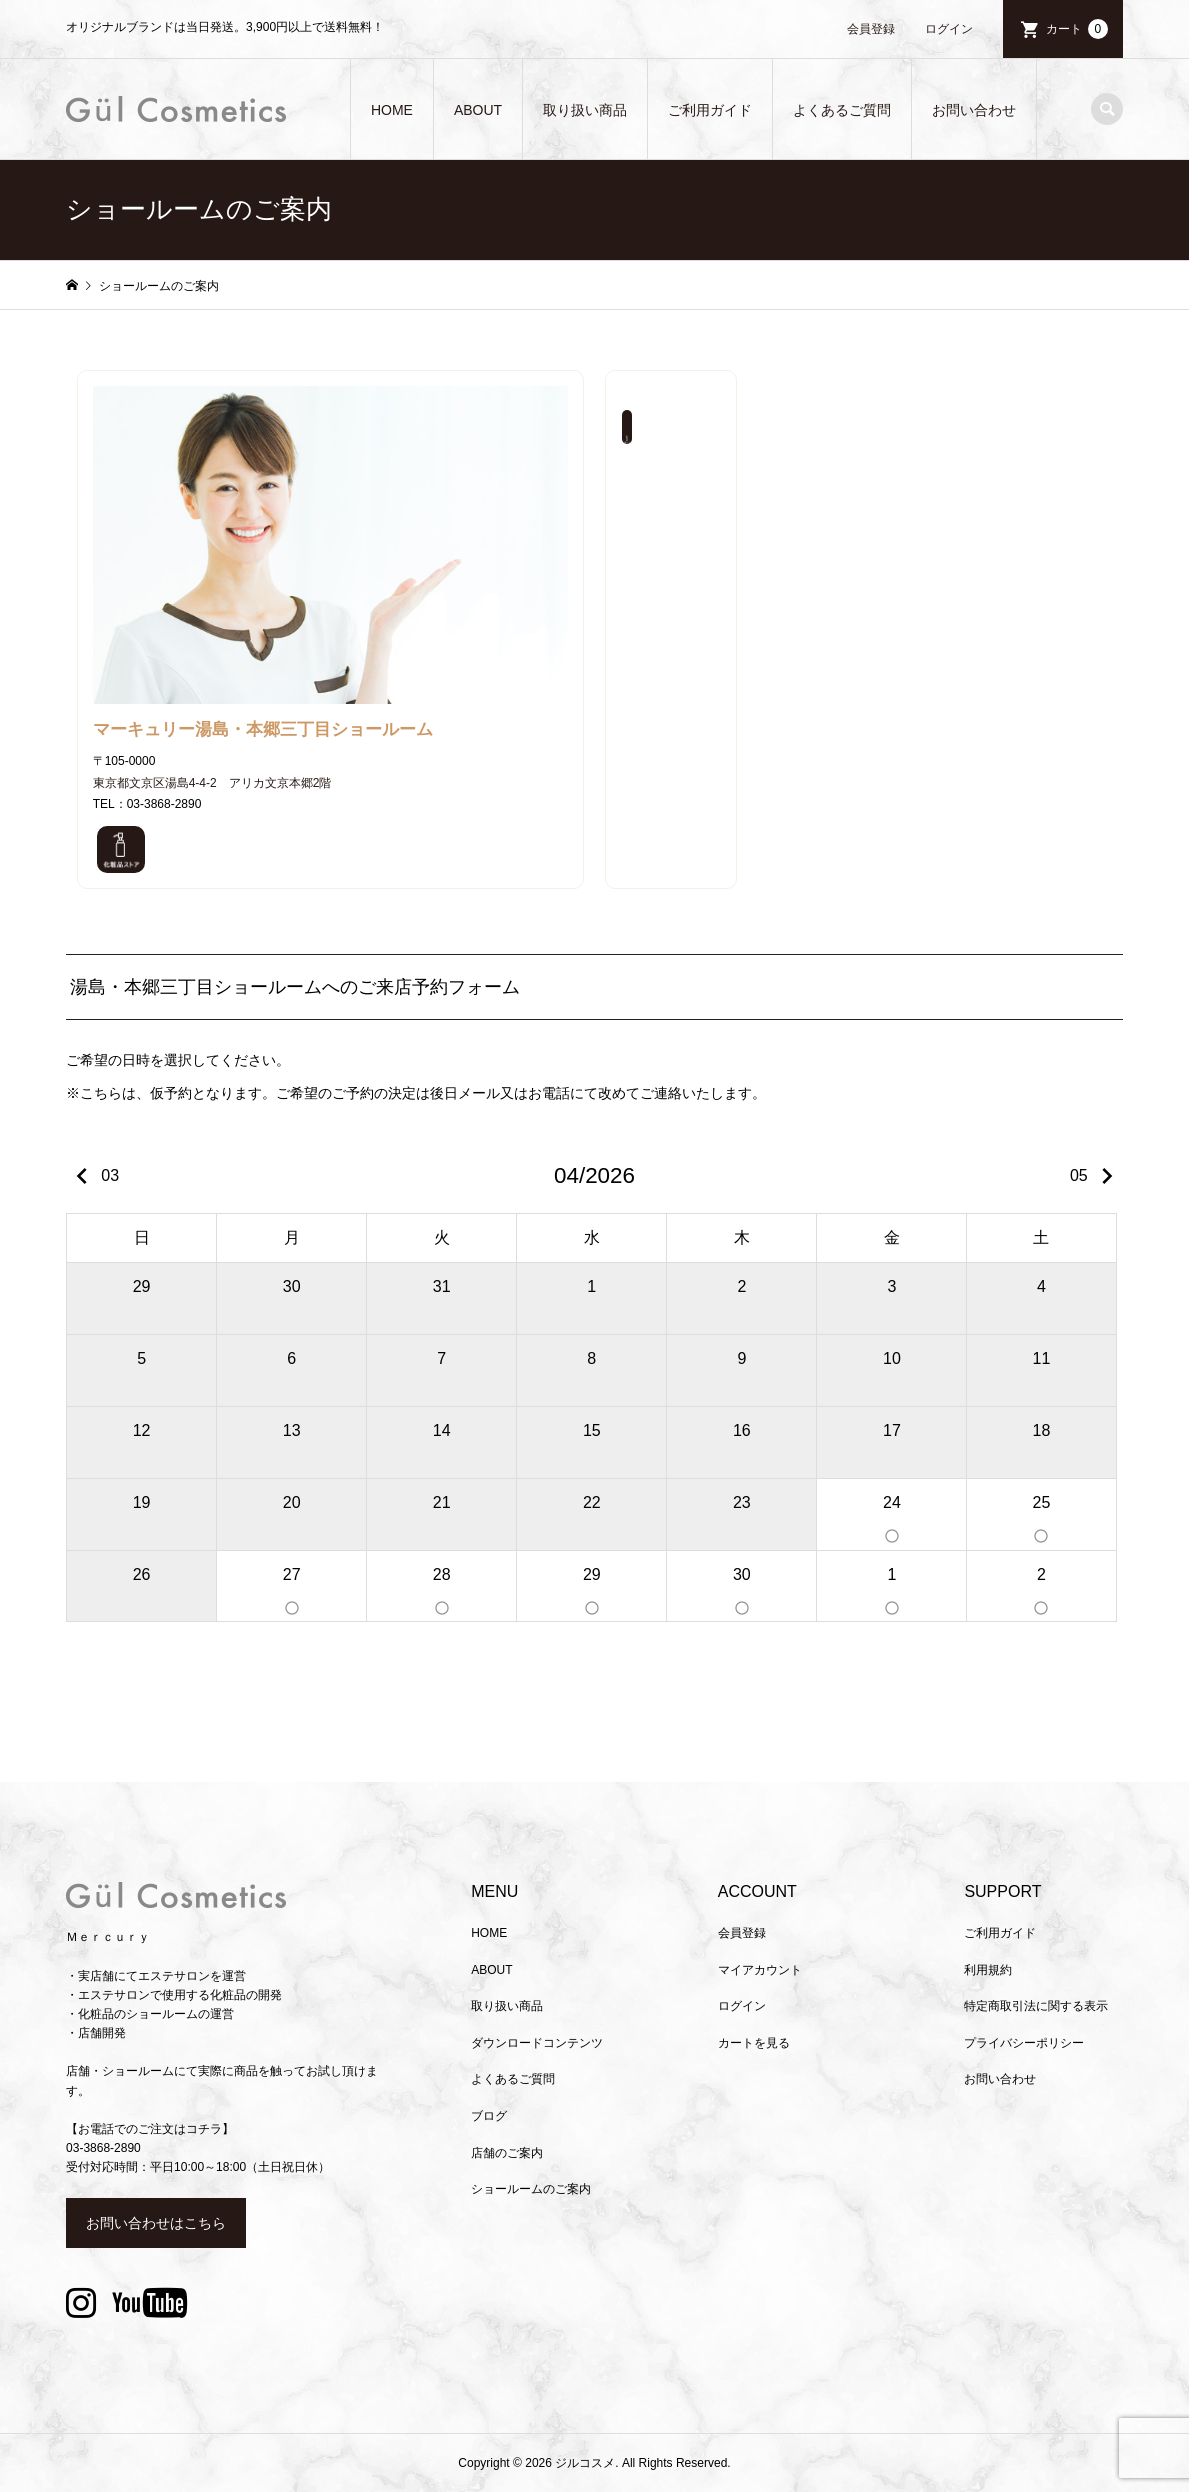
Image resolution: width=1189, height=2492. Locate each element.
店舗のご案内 (507, 2153)
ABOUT (478, 110)
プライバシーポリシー (1024, 2043)
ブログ (489, 2116)
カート (1077, 29)
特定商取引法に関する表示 (1036, 2006)
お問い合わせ (974, 110)
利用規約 (988, 1970)
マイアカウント (760, 1970)
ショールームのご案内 (531, 2189)
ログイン (949, 29)
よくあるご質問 (842, 110)
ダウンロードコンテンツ (537, 2043)
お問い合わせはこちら (156, 2223)
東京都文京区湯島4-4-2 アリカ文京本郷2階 (212, 783)
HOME (392, 110)
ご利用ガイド (710, 110)
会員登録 (871, 29)
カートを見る (754, 2043)
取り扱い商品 (585, 110)
